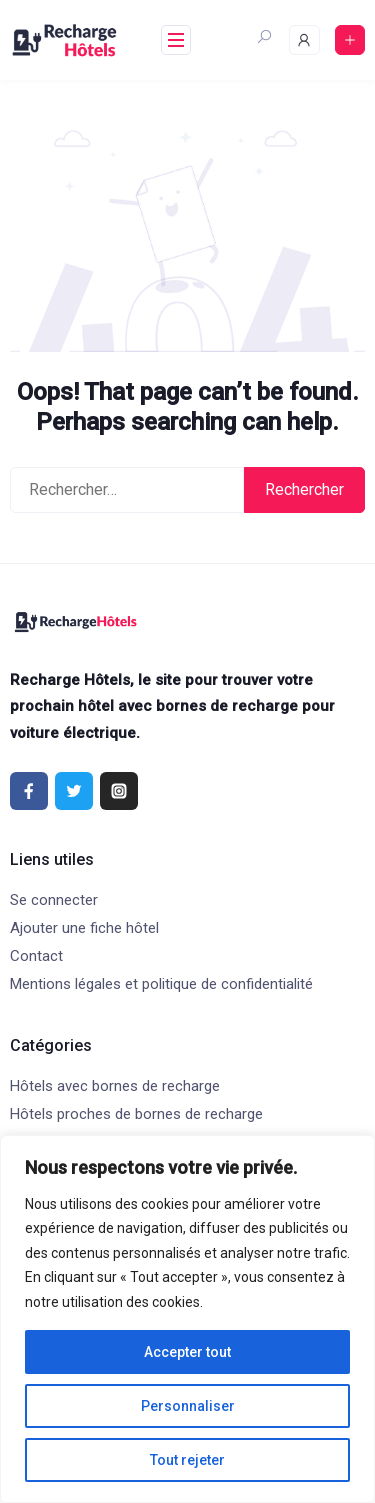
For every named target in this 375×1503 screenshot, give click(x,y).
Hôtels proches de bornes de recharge (136, 1114)
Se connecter (54, 900)
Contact (36, 956)
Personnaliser (188, 1406)
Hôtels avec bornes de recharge (115, 1086)
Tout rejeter (187, 1460)
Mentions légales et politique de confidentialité (161, 984)
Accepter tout (187, 1352)
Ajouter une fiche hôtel (84, 928)
